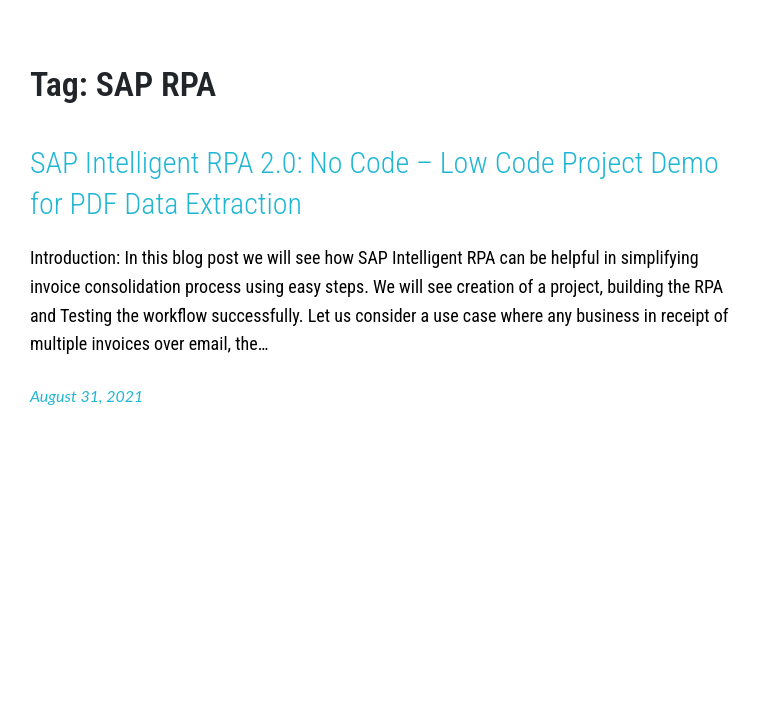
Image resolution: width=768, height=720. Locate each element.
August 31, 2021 (86, 395)
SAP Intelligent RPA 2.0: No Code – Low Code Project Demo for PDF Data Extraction (374, 183)
